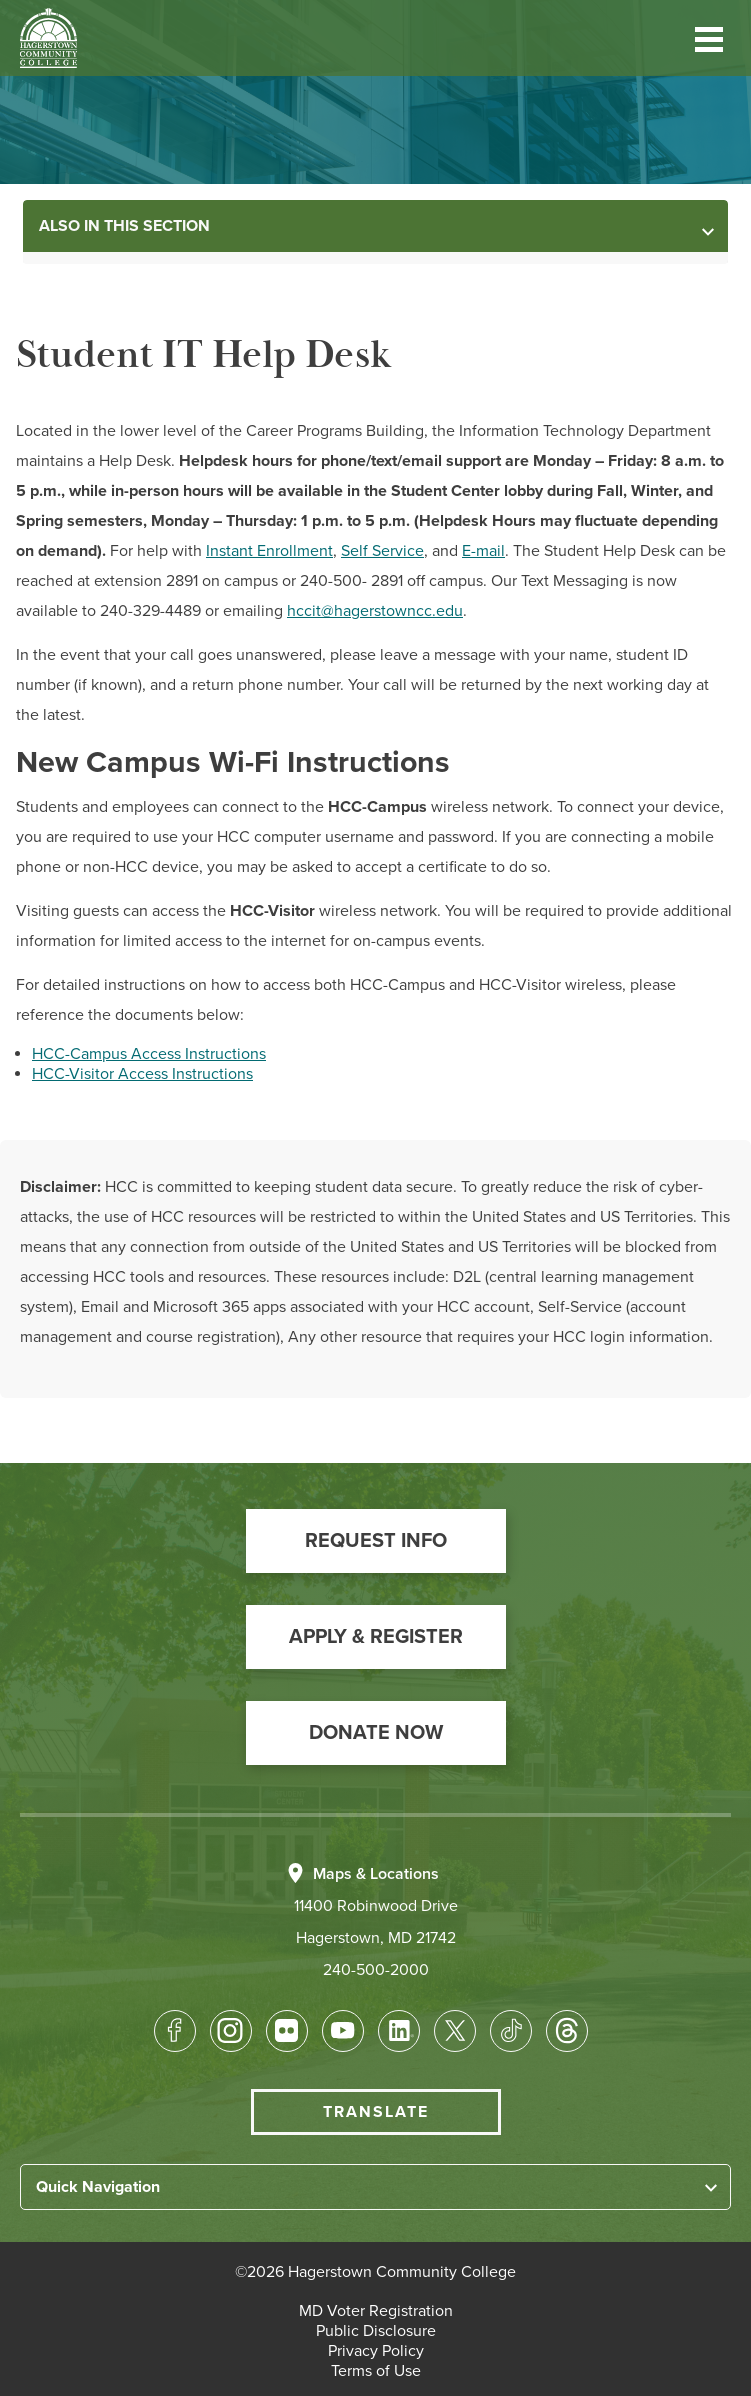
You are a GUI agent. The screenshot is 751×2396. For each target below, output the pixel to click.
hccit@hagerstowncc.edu (375, 611)
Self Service (382, 551)
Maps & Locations (376, 1874)
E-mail (483, 551)
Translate (376, 2112)
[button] (709, 37)
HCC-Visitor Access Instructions (142, 1074)
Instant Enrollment (269, 551)
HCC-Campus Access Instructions (149, 1054)
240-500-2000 (376, 1970)
